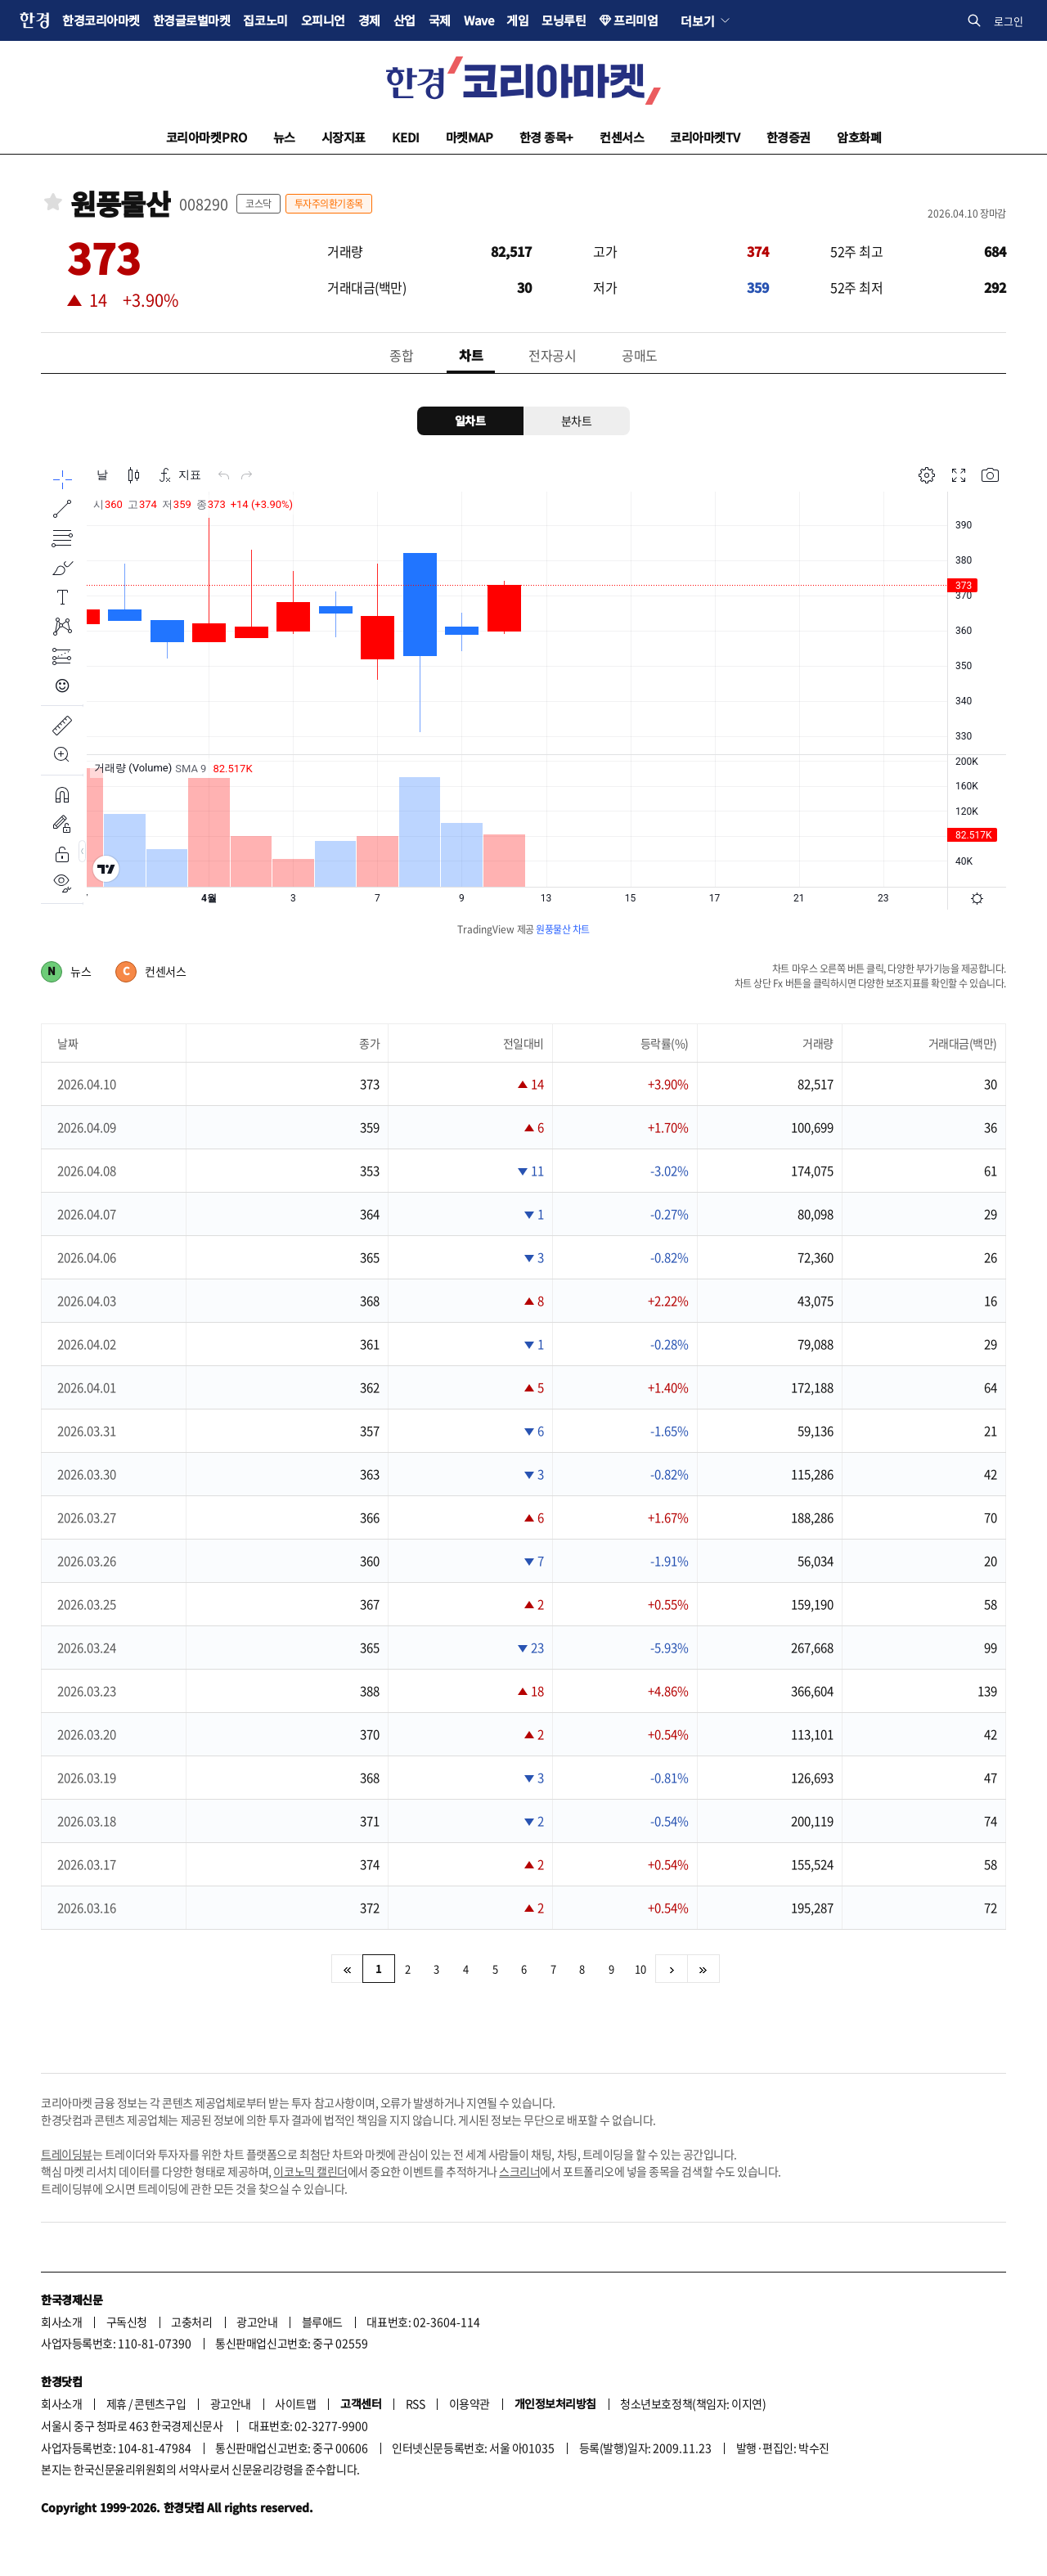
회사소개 (61, 2321)
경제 (369, 20)
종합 (401, 355)
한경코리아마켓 (101, 20)
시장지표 (343, 137)
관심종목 (53, 202)
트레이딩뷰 (66, 2154)
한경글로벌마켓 (192, 20)
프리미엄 (635, 20)
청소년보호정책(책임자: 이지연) (693, 2403)
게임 (517, 20)
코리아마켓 (206, 137)
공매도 (640, 355)
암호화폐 (859, 137)
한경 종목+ (546, 137)
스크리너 (519, 2171)
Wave (478, 20)
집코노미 (265, 20)
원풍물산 (120, 204)
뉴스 (284, 137)
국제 (440, 20)
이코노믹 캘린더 (310, 2171)
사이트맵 (295, 2403)
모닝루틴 (563, 20)
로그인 (1008, 21)
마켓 (469, 137)
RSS (415, 2403)
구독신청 (126, 2321)
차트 (471, 355)
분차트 (576, 420)
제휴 (116, 2403)
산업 (404, 20)
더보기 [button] (697, 20)
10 (640, 1968)
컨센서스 (622, 137)
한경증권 (788, 137)
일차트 (470, 420)
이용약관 (469, 2403)
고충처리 (191, 2321)
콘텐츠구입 (160, 2403)
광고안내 (256, 2321)
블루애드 (322, 2321)
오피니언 (323, 20)
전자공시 (552, 355)
